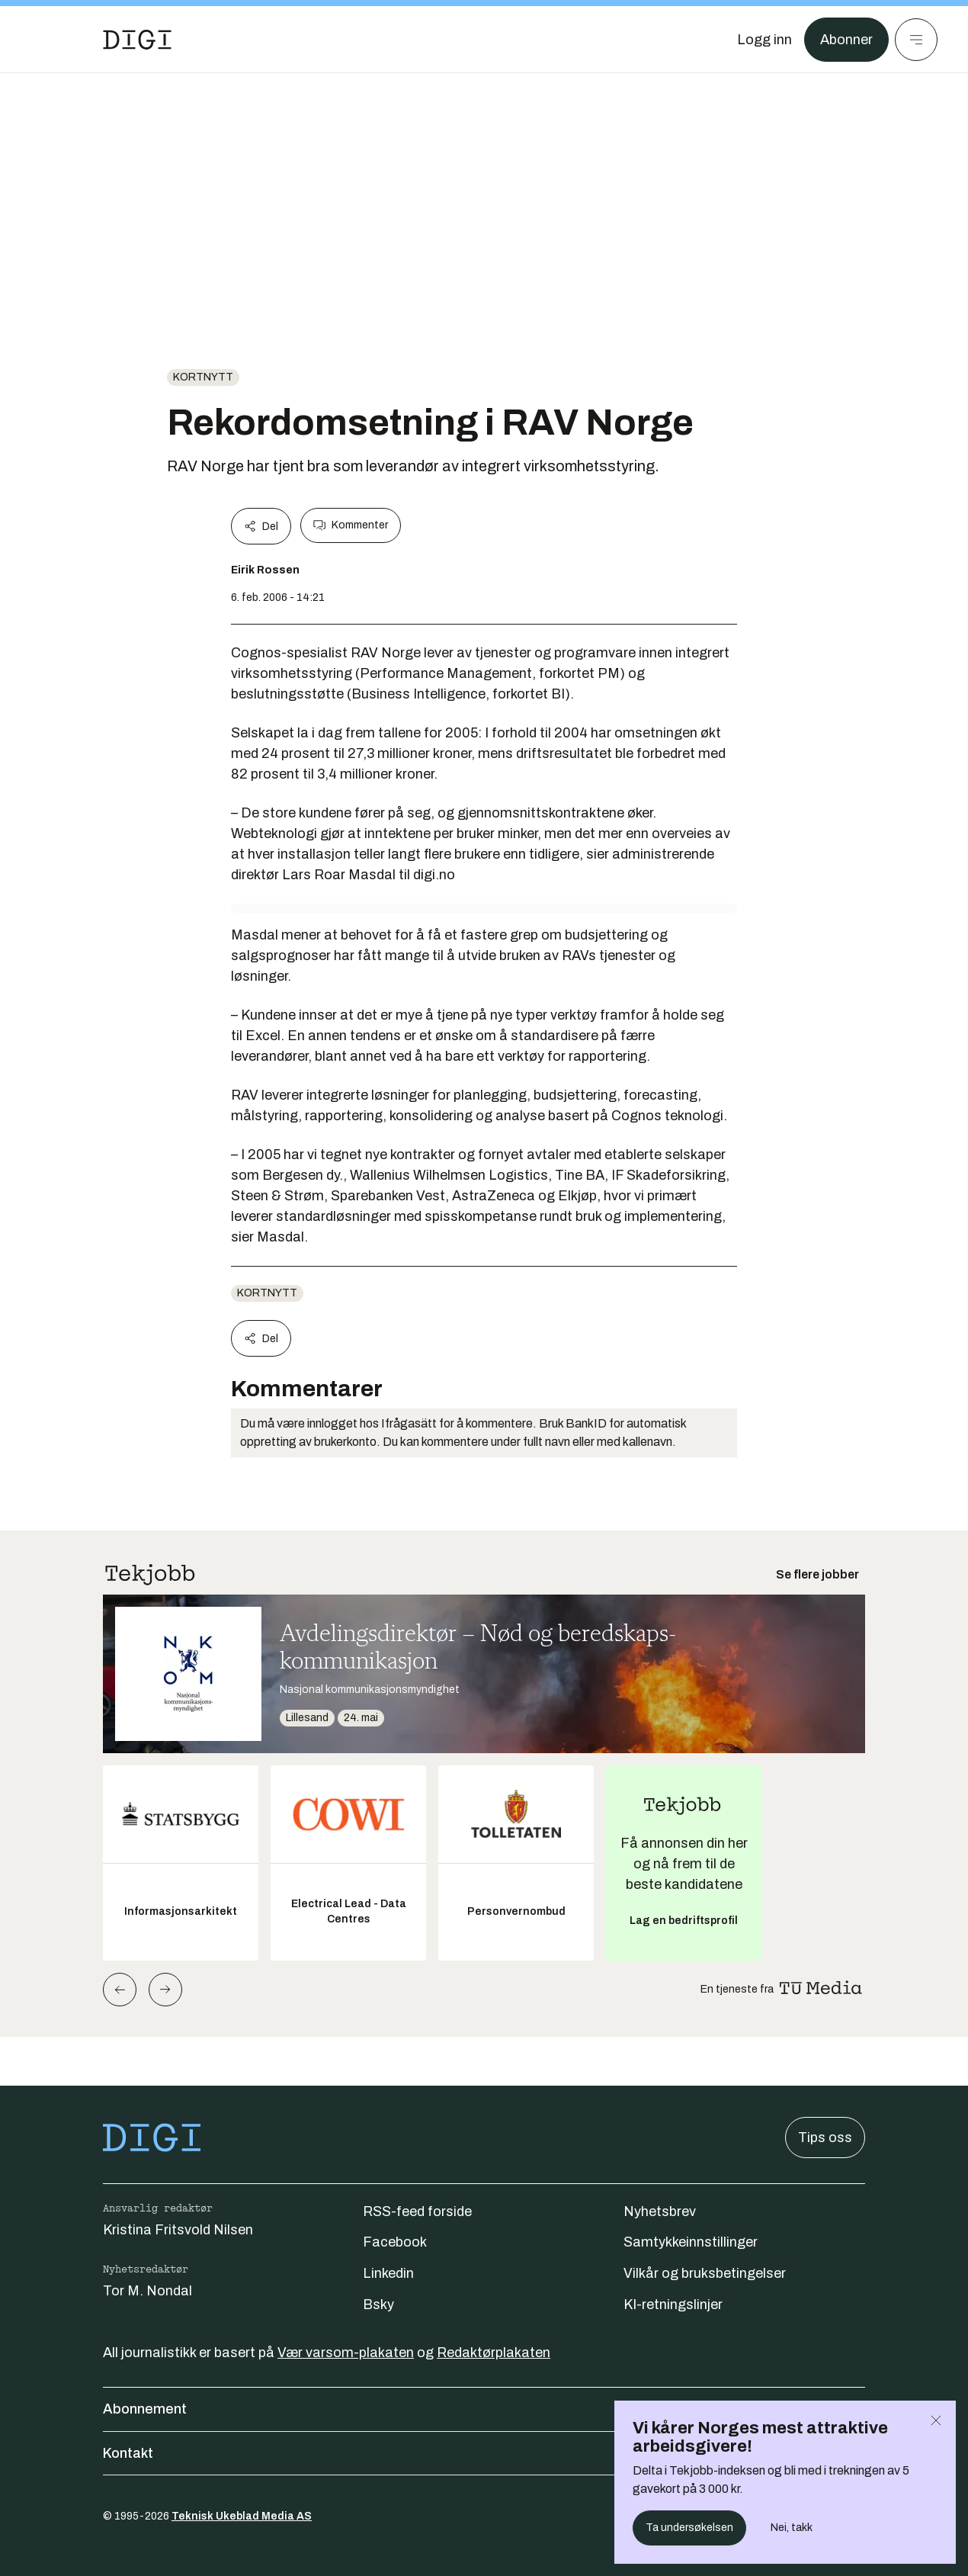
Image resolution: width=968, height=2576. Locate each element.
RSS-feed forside (417, 2211)
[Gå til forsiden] (137, 39)
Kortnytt (203, 377)
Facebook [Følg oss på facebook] (395, 2242)
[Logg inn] (764, 39)
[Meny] (916, 39)
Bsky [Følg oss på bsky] (378, 2304)
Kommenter (350, 525)
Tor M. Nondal (147, 2290)
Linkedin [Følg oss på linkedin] (388, 2273)
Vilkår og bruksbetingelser (704, 2273)
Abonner (846, 39)
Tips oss (825, 2137)
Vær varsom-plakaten (345, 2352)
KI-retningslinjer (673, 2304)
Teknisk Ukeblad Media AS (241, 2516)
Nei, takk (792, 2527)
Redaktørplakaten (493, 2352)
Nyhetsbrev (659, 2211)
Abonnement (484, 2409)
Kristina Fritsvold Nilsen (178, 2229)
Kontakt (484, 2453)
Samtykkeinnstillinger (690, 2242)
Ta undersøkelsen (689, 2527)
